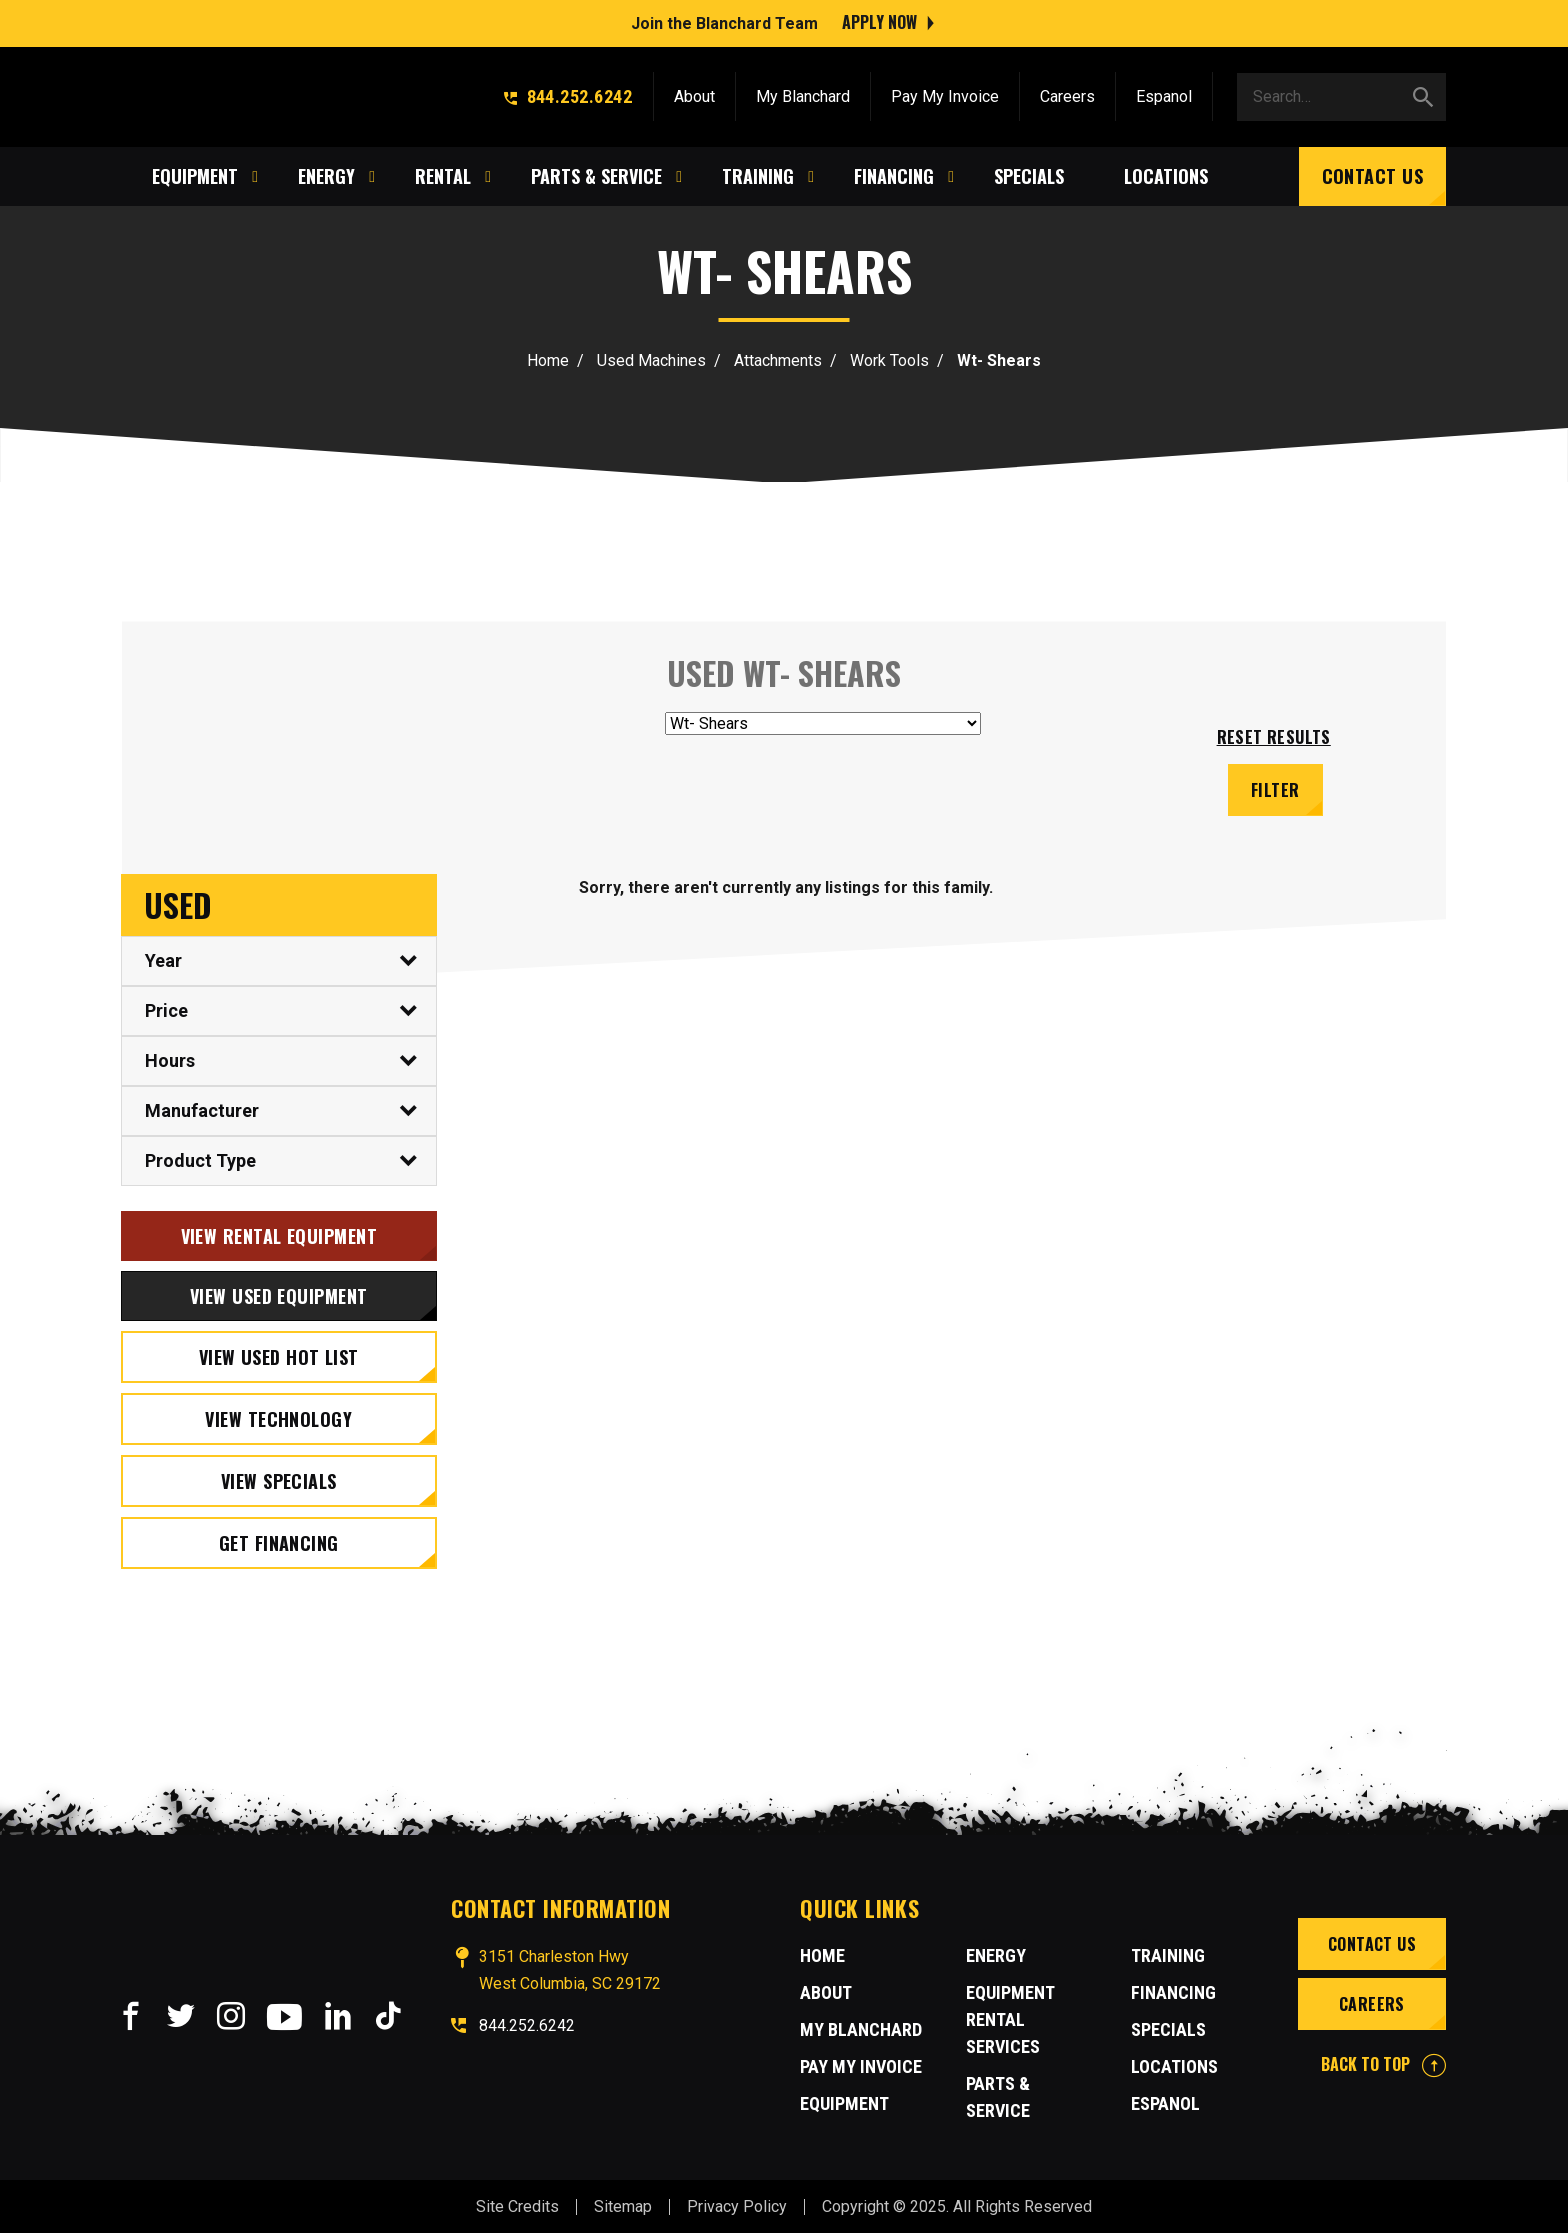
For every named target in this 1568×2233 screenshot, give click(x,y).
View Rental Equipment (279, 1234)
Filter (1276, 788)
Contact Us (1373, 172)
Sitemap (623, 2205)
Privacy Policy (737, 2205)
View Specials (279, 1479)
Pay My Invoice (945, 92)
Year (163, 958)
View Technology (278, 1417)
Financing (1173, 1990)
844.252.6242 (568, 92)
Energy (996, 1953)
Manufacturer (202, 1108)
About (694, 92)
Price (166, 1008)
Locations (1174, 2064)
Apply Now (879, 20)
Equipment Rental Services (1010, 2017)
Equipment (844, 2101)
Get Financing (279, 1541)
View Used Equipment (279, 1294)
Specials (1168, 2027)
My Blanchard (803, 92)
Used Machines (651, 360)
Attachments (778, 360)
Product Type (200, 1158)
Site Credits (517, 2205)
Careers (1067, 92)
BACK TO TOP (1383, 2062)
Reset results (1274, 737)
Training (1168, 1953)
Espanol (1164, 92)
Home (548, 360)
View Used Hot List (279, 1355)
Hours (170, 1058)
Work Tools (889, 360)
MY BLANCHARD (861, 2027)
